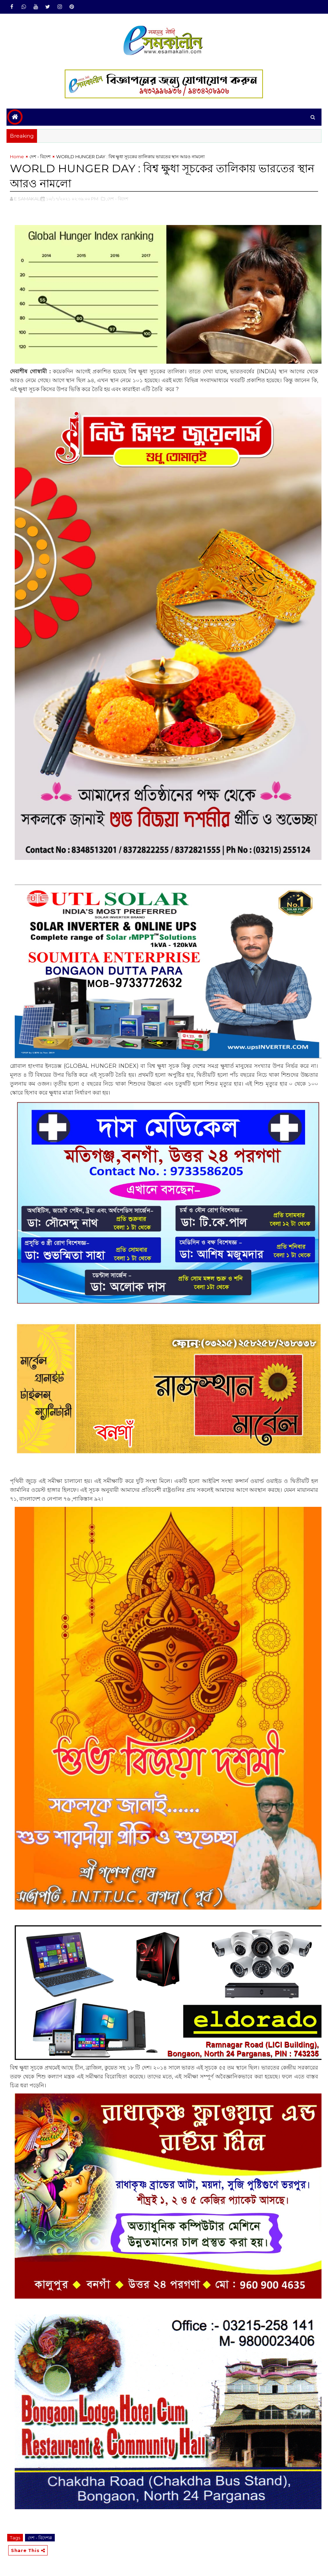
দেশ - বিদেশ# (40, 2537)
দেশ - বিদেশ (40, 156)
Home (17, 156)
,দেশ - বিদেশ (117, 198)
